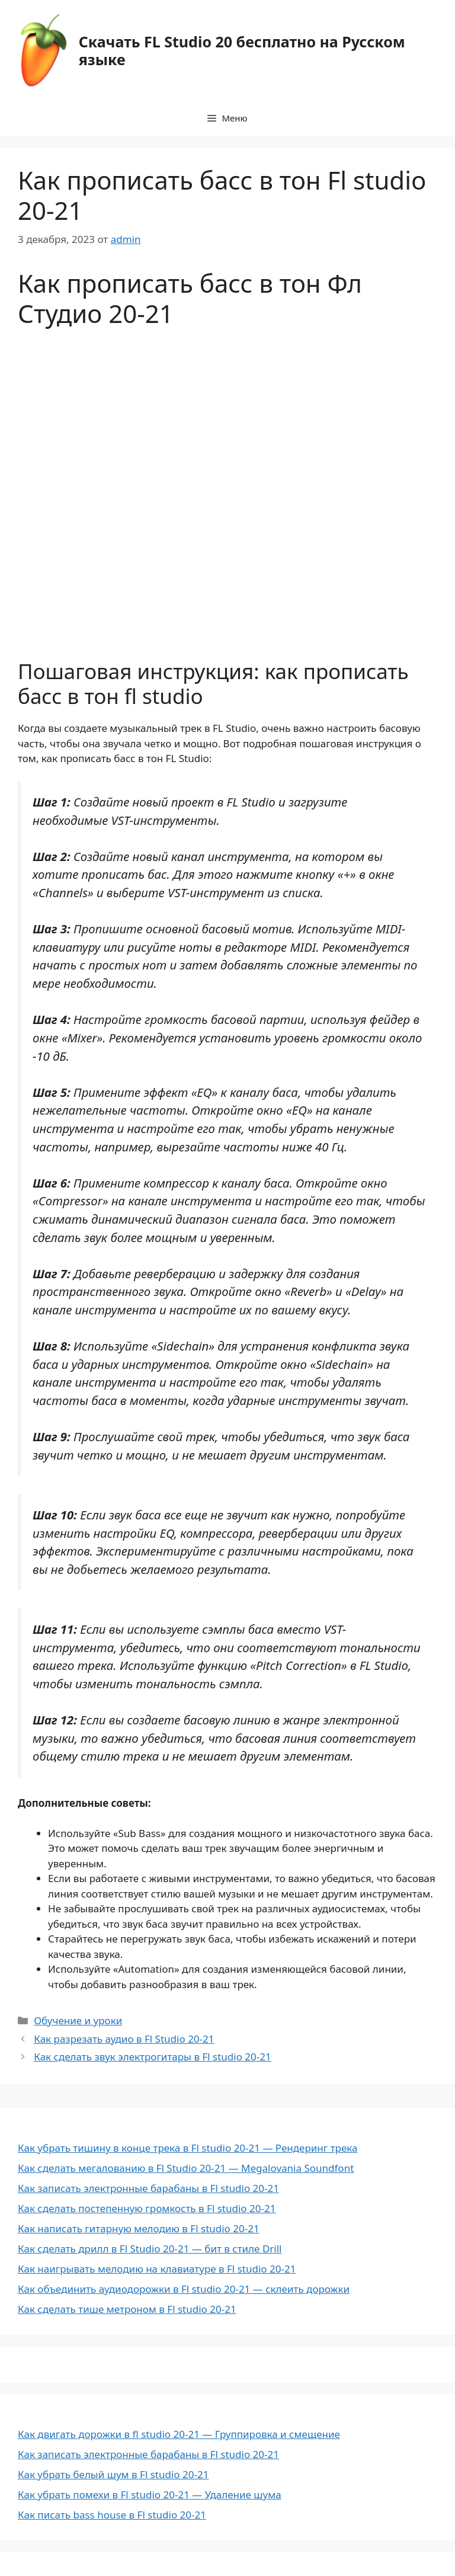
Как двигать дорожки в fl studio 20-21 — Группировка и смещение (179, 2434)
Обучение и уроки (78, 2020)
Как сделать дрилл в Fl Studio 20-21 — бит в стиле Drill (149, 2248)
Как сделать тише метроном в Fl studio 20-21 (127, 2309)
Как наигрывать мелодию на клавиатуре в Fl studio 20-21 (157, 2269)
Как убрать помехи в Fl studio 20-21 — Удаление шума (149, 2494)
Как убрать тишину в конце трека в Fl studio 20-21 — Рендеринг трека (187, 2148)
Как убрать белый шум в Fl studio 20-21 (113, 2474)
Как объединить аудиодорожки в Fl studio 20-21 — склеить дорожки (184, 2289)
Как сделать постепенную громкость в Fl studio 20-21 (146, 2208)
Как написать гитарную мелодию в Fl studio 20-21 (138, 2228)
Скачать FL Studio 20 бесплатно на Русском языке (242, 50)
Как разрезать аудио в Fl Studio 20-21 (124, 2039)
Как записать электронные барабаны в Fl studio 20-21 (148, 2188)
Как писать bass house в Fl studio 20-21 (112, 2514)
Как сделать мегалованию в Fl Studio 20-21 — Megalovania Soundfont (186, 2168)
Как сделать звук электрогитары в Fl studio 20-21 (152, 2056)
